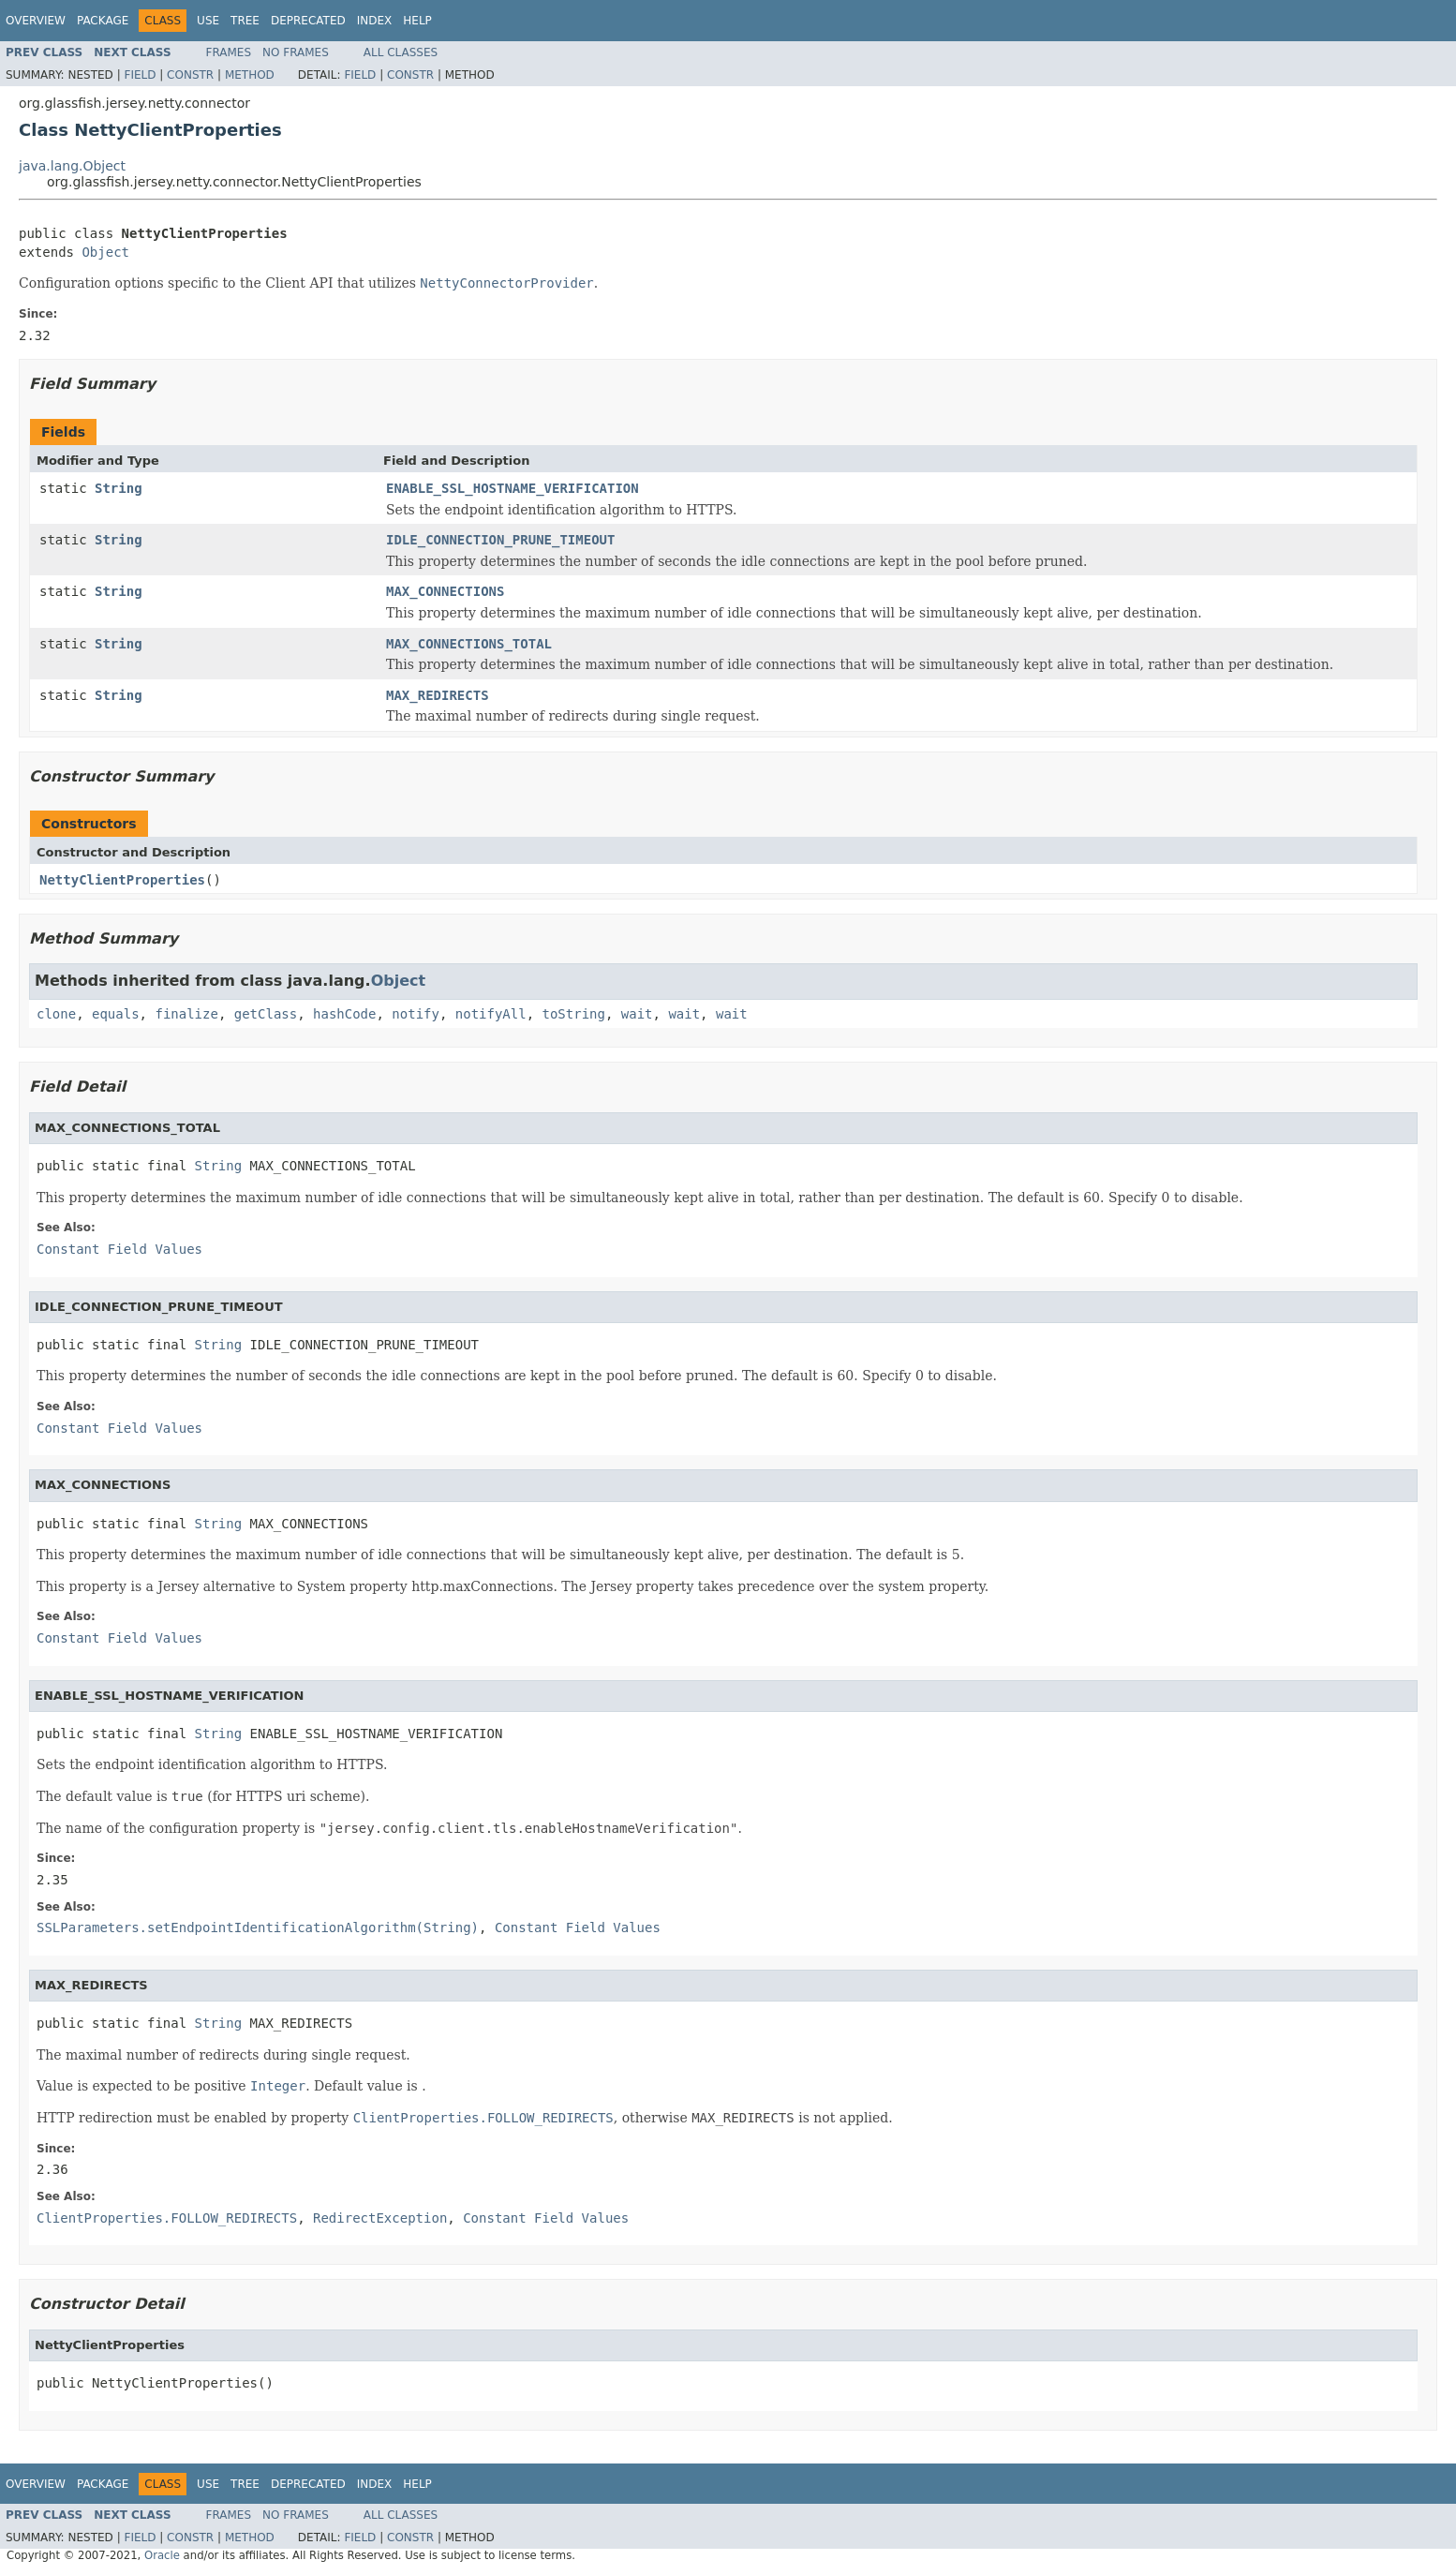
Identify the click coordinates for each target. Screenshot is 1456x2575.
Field (140, 75)
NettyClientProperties (122, 879)
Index (375, 20)
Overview (36, 20)
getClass (265, 1013)
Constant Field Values (119, 1249)
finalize (186, 1013)
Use (208, 20)
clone (56, 1013)
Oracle (162, 2555)
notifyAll (491, 1013)
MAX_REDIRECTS (437, 695)
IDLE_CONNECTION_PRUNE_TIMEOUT (500, 539)
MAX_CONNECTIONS (445, 591)
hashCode (344, 1013)
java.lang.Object (72, 165)
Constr (190, 75)
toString (573, 1013)
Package (102, 20)
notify (415, 1013)
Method (250, 75)
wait (637, 1013)
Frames (229, 52)
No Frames (295, 52)
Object (105, 252)
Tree (245, 20)
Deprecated (308, 20)
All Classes (401, 52)
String (118, 488)
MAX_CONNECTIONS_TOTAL (469, 643)
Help (417, 20)
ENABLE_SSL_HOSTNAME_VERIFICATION (512, 488)
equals (116, 1013)
